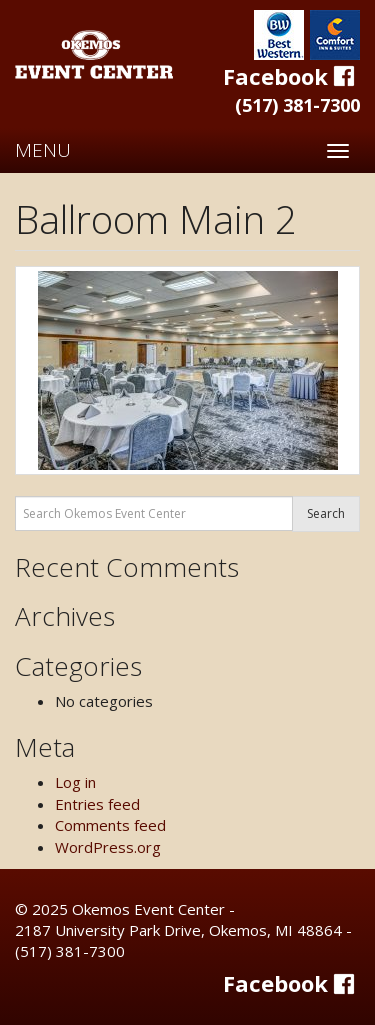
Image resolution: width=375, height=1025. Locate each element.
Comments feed (110, 825)
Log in (75, 782)
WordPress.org (108, 847)
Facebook (291, 76)
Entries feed (97, 804)
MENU (43, 150)
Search (326, 513)
